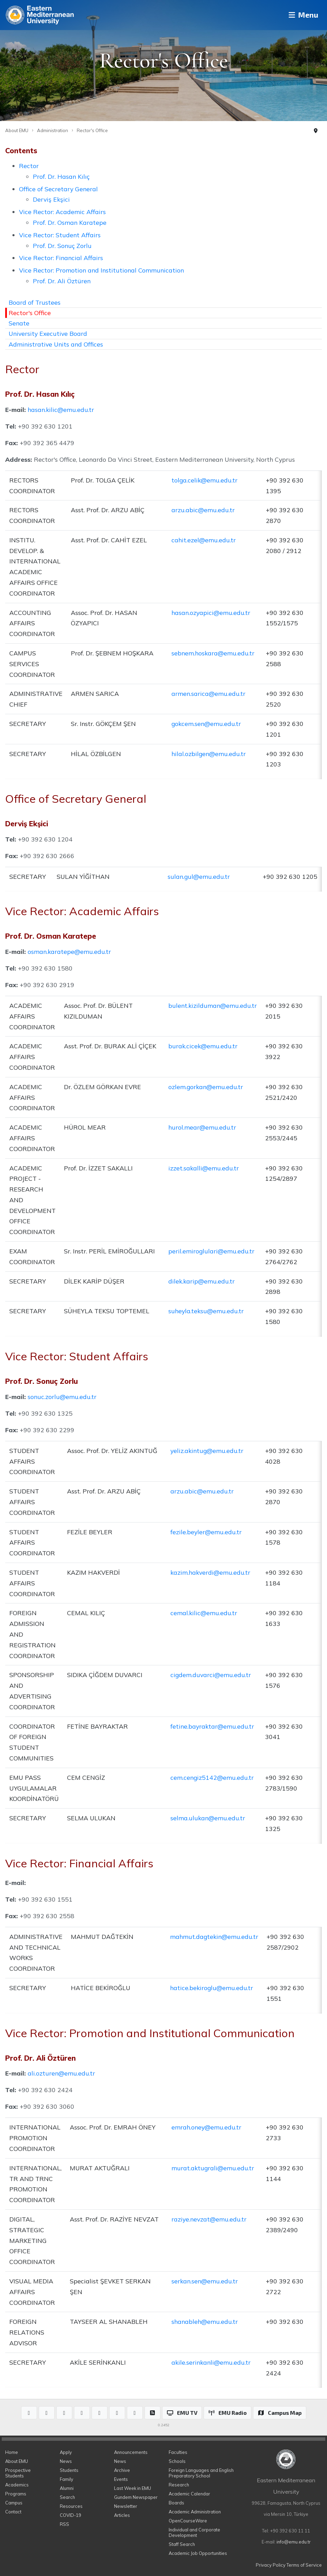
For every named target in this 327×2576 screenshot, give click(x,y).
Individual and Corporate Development (194, 2532)
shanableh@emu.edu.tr (204, 2321)
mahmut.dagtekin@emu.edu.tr (214, 1936)
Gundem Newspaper (136, 2497)
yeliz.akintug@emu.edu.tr (206, 1450)
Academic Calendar (189, 2493)
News (66, 2461)
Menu (301, 15)
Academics (17, 2484)
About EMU (16, 130)
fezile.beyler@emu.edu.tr (206, 1532)
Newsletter (125, 2506)
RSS (64, 2524)
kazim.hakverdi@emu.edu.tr (210, 1572)
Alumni (67, 2488)
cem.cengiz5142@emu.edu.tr (212, 1777)
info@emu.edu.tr (294, 2542)
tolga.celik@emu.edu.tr (204, 480)
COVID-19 (70, 2515)
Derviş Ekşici (51, 199)
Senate (19, 323)
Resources (71, 2506)
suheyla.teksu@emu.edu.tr (206, 1311)
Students (69, 2470)
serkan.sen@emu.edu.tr (204, 2281)
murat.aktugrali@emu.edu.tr (212, 2168)
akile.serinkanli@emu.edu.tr (211, 2362)
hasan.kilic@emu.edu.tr (61, 409)
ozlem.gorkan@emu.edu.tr (205, 1087)
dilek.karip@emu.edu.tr (201, 1281)
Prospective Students (18, 2472)
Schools (177, 2461)
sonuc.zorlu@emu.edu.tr (62, 1396)
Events (121, 2479)
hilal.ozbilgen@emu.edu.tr (208, 753)
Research (179, 2484)
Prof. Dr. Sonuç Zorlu (62, 245)
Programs (15, 2493)
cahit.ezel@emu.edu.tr (203, 540)
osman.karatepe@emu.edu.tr (69, 951)
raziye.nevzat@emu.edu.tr (208, 2219)
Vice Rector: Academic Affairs (62, 211)
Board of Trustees (34, 302)
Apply (66, 2452)
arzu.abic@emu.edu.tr (203, 510)
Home (11, 2452)
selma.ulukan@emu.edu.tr (207, 1818)
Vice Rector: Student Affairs (60, 235)
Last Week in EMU (132, 2488)
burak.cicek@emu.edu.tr (202, 1046)
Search (67, 2497)
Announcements (131, 2452)
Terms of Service (304, 2565)
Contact (13, 2511)
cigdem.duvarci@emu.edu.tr (210, 1674)
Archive (122, 2470)
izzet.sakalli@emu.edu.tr (203, 1168)
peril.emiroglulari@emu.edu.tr (211, 1251)
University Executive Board (48, 333)
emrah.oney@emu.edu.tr (206, 2127)
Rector (29, 165)
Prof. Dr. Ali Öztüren (62, 281)
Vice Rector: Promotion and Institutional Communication (101, 270)
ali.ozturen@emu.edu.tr (61, 2073)
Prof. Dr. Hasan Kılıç (61, 176)
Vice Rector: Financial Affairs (61, 257)
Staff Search (182, 2544)
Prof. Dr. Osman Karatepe (69, 222)
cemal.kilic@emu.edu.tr (203, 1613)
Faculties (178, 2452)
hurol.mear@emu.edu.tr (202, 1127)
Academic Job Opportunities (198, 2553)
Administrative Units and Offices (56, 344)
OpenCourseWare (188, 2520)
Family (66, 2479)
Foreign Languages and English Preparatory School (201, 2472)
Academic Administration (195, 2511)
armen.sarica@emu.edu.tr (208, 693)
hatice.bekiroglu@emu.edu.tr (211, 1987)
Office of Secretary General (58, 189)
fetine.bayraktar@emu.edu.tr (212, 1726)
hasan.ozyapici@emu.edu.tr (210, 612)
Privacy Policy (271, 2565)
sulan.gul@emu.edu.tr (199, 876)
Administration (52, 130)
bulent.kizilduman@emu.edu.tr (212, 1005)
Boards (176, 2502)
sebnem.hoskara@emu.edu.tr (212, 653)
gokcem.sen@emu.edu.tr (206, 723)
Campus (13, 2502)
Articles (122, 2515)
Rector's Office (92, 130)
